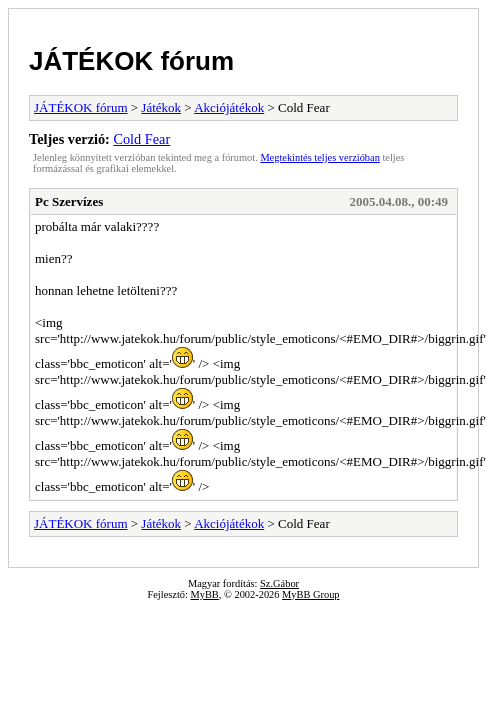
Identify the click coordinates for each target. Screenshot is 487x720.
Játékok (161, 107)
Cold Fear (141, 139)
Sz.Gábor (279, 583)
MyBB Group (310, 594)
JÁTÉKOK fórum (131, 61)
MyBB (204, 594)
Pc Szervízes (69, 201)
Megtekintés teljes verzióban (319, 157)
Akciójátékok (229, 107)
